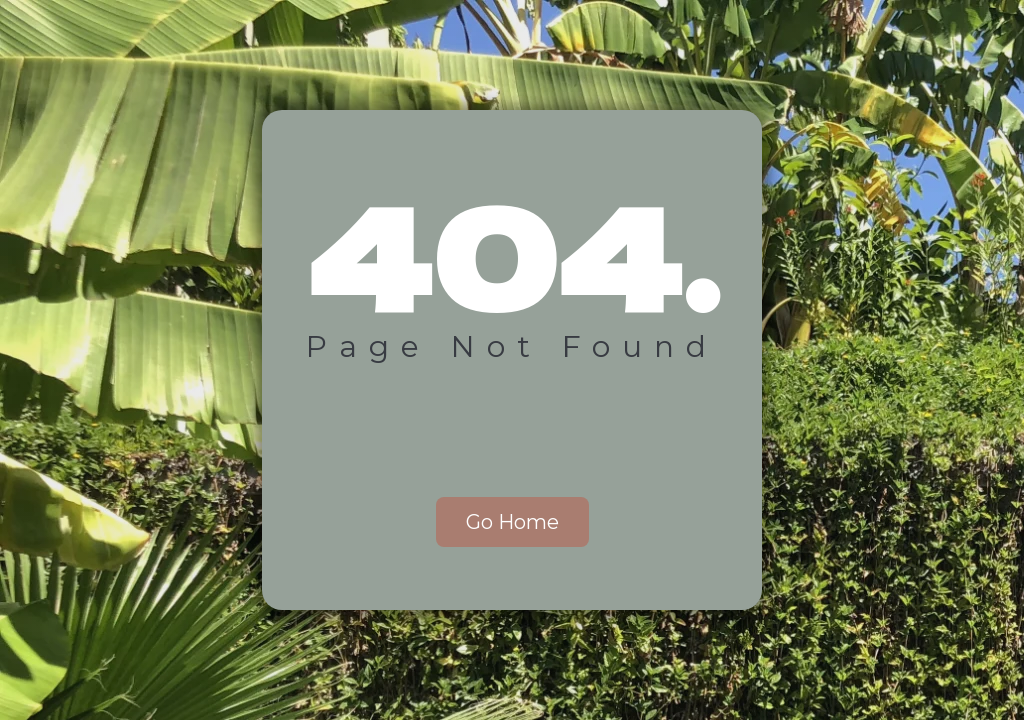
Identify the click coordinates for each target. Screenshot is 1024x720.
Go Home (512, 522)
